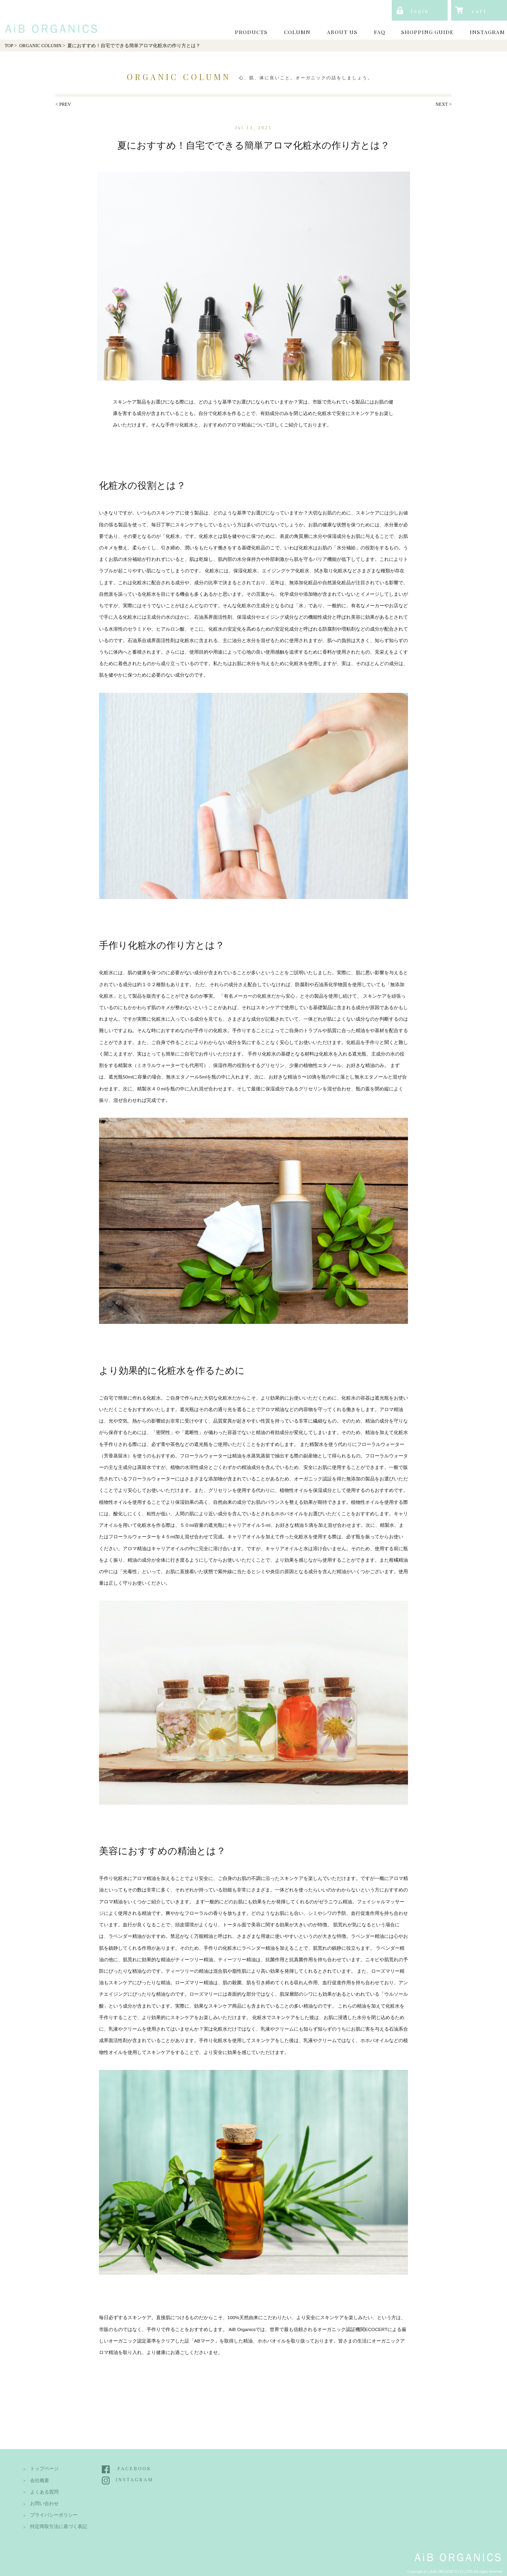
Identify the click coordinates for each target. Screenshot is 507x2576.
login (420, 10)
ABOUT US (342, 31)
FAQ (379, 31)
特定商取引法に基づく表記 (58, 2526)
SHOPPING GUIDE (427, 31)
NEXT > (444, 104)
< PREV (63, 104)
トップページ (44, 2468)
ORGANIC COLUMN (40, 45)
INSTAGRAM (487, 31)
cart (479, 10)
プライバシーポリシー (54, 2515)
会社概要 (39, 2480)
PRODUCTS (251, 31)
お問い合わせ (44, 2503)
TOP (9, 45)
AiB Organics (49, 19)
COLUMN (297, 31)
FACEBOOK (135, 2468)
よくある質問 (44, 2492)
